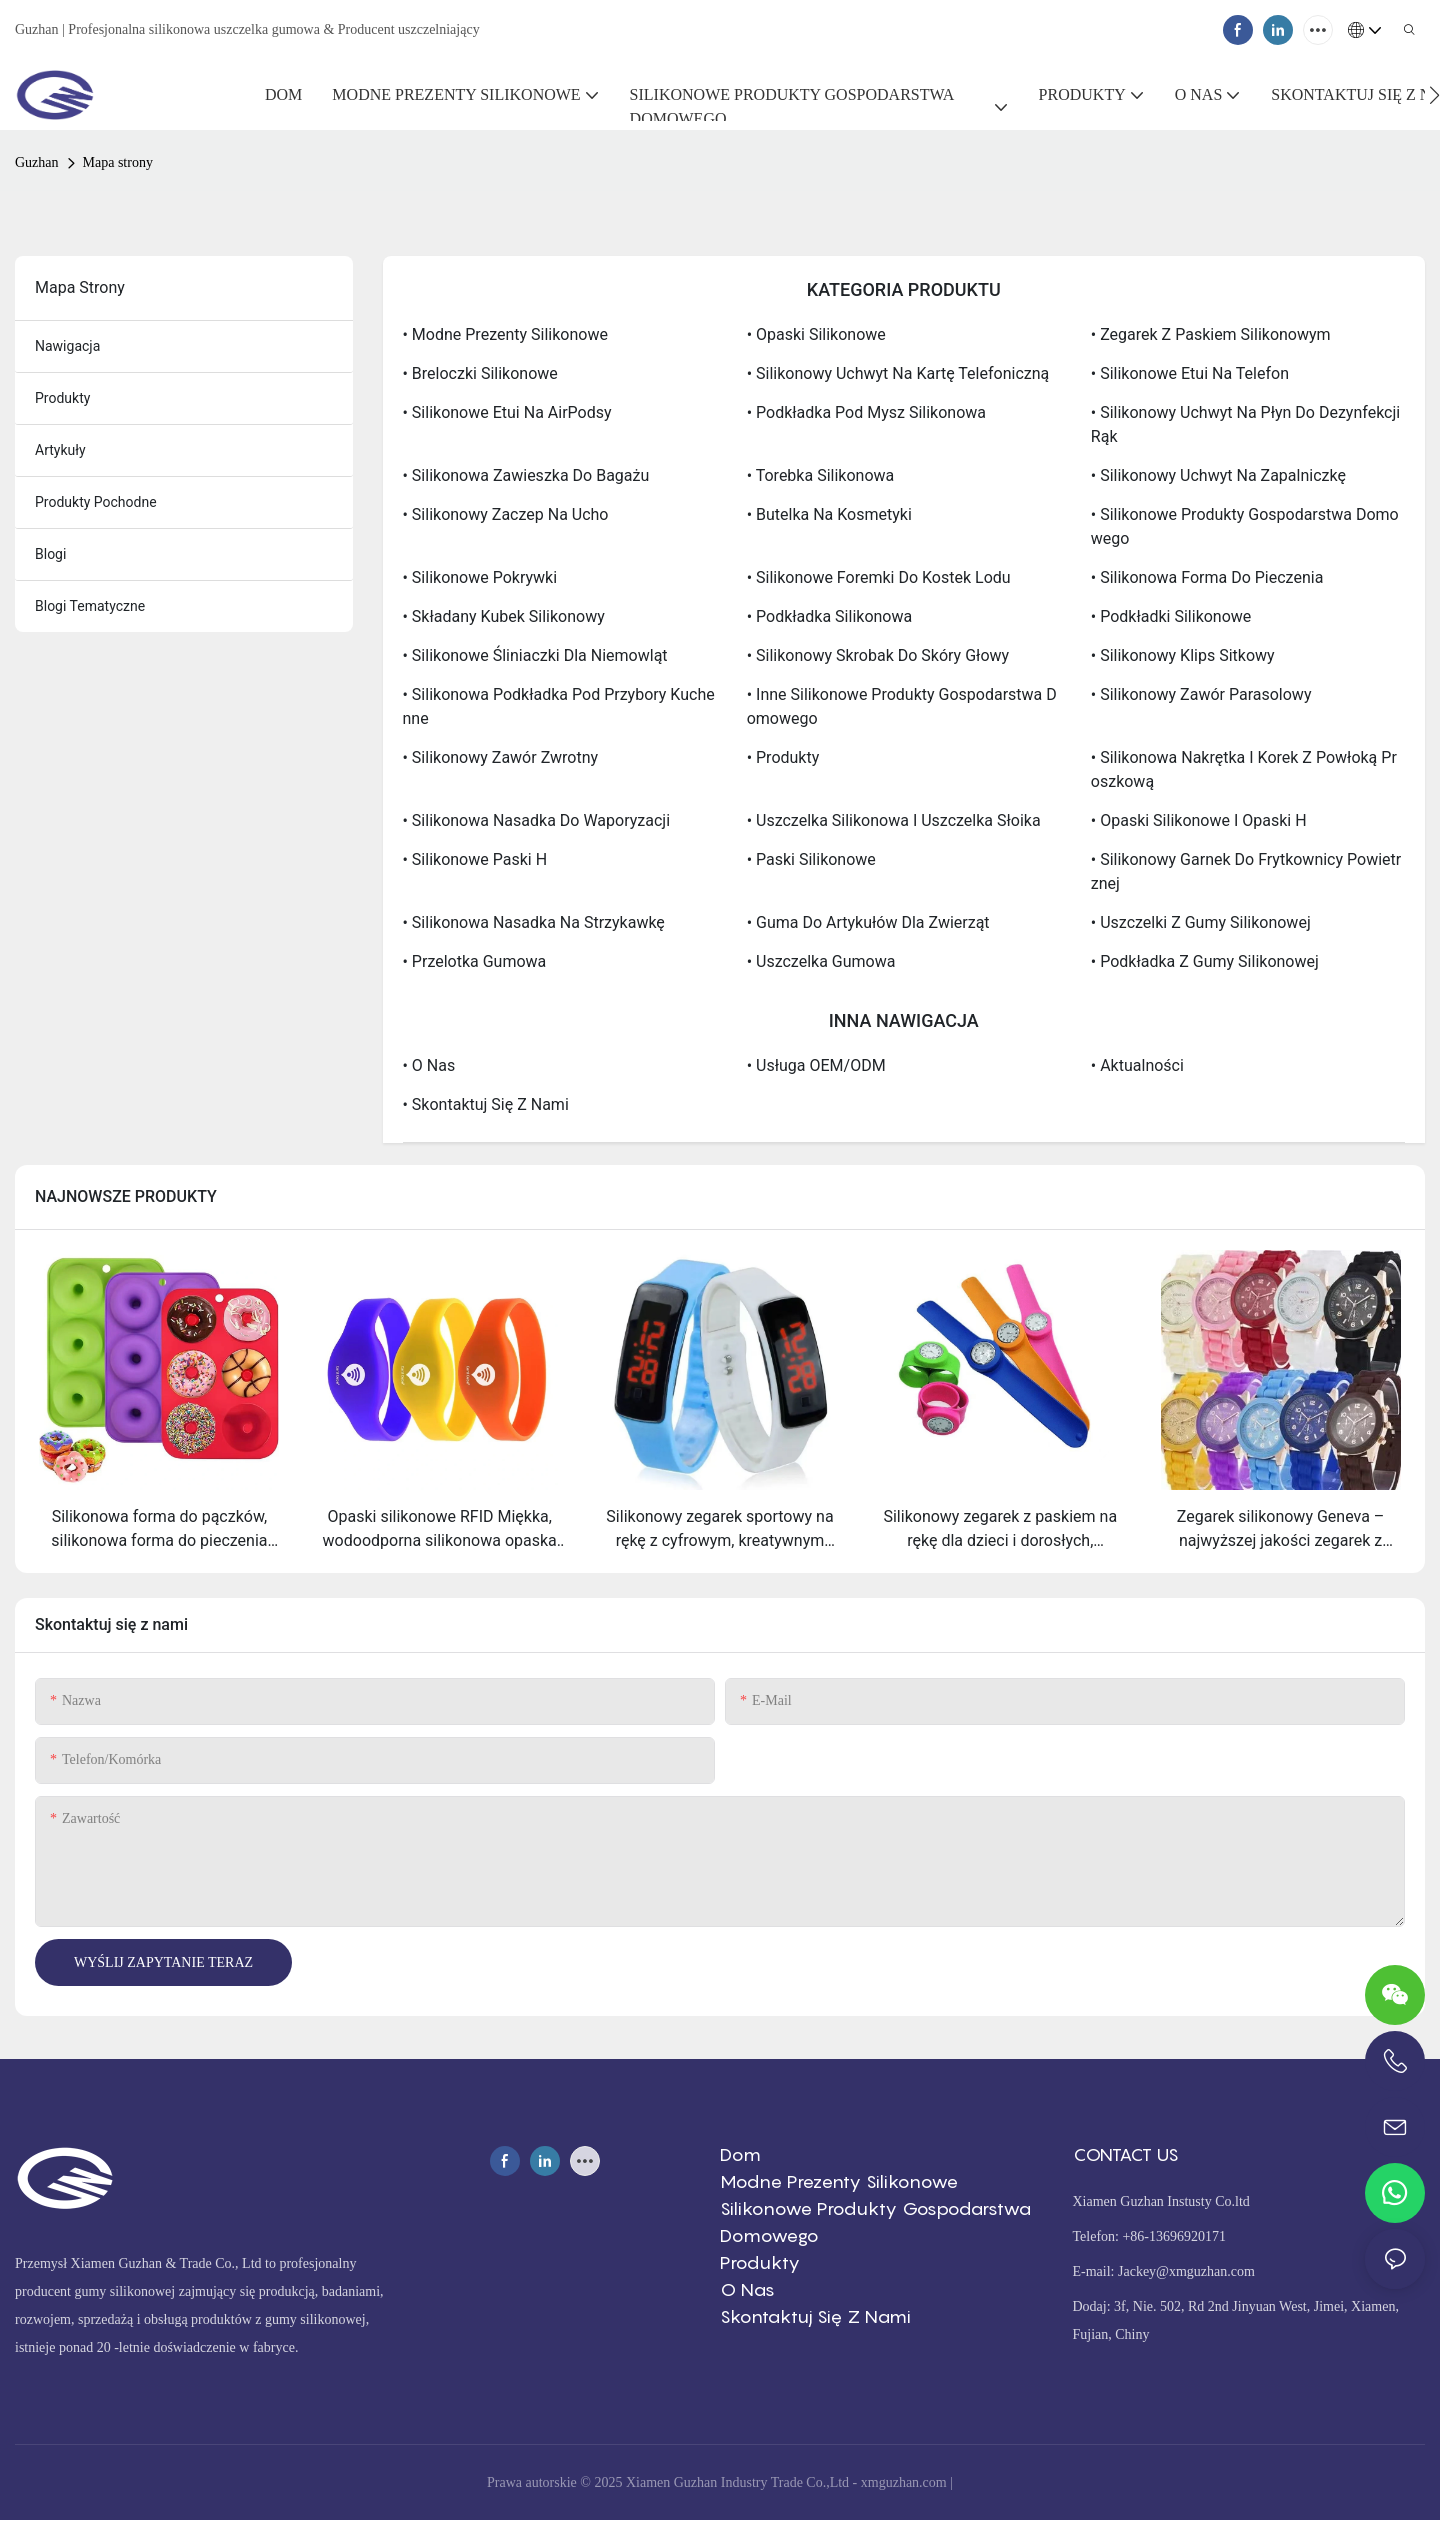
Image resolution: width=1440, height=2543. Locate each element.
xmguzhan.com (904, 2482)
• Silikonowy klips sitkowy (1183, 655)
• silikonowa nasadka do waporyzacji (537, 820)
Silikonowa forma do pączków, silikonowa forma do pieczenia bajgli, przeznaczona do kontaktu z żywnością (159, 1530)
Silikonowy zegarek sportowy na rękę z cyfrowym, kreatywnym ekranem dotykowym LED (719, 1530)
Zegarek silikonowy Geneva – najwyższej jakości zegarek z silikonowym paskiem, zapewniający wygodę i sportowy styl (1280, 1530)
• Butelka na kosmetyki (829, 514)
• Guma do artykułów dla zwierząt (868, 922)
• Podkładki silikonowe (1171, 616)
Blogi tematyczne (90, 606)
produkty (62, 398)
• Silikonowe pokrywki (480, 577)
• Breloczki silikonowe (480, 373)
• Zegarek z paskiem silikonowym (1211, 334)
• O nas (429, 1065)
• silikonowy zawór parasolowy (1201, 694)
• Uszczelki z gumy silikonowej (1201, 922)
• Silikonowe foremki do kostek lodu (879, 577)
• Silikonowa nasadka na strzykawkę (534, 922)
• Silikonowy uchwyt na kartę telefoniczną (898, 373)
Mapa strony (118, 162)
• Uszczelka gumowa (821, 961)
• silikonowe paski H (475, 859)
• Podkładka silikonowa (830, 616)
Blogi (50, 554)
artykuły (60, 450)
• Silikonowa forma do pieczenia (1207, 577)
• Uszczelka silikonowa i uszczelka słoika (894, 820)
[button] (1434, 95)
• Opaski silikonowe (816, 334)
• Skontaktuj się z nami (486, 1104)
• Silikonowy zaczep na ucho (506, 514)
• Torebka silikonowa (821, 475)
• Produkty (783, 757)
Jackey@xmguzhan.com (1186, 2271)
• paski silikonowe (811, 859)
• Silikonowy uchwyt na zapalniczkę (1218, 475)
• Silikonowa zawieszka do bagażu (526, 475)
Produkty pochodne (96, 502)
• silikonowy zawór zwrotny (501, 757)
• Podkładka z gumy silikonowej (1205, 961)
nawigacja (67, 346)
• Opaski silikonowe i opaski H (1199, 820)
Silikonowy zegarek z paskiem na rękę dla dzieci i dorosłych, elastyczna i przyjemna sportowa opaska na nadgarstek (1000, 1530)
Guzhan (37, 162)
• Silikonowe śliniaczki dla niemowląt (535, 655)
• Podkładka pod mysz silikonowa (866, 412)
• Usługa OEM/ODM (816, 1065)
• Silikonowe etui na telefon (1190, 373)
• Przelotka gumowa (475, 961)
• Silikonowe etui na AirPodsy (507, 412)
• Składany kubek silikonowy (504, 616)
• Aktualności (1137, 1065)
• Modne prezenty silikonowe (505, 334)
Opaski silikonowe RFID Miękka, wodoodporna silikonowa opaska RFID (440, 1530)
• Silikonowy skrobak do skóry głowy (878, 655)
